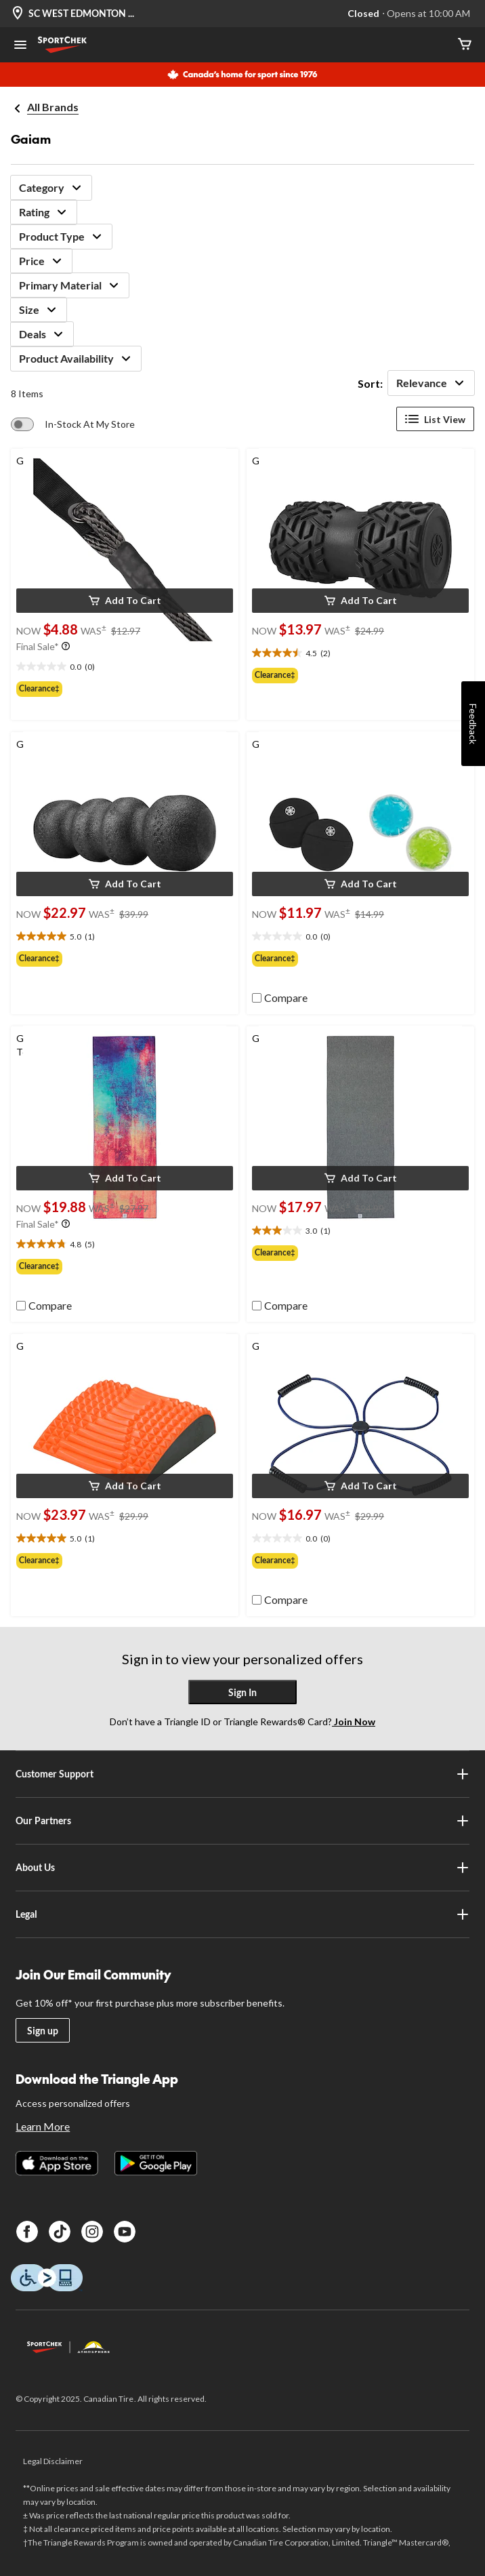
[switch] (73, 424)
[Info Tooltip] (66, 646)
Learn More (43, 2126)
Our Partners (242, 1821)
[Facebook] (27, 2231)
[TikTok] (59, 2231)
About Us (242, 1867)
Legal (242, 1914)
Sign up (42, 2030)
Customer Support (242, 1774)
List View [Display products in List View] (435, 419)
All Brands (53, 106)
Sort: (370, 383)
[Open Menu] (20, 46)
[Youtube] (124, 2231)
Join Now (353, 1721)
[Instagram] (92, 2231)
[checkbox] (280, 998)
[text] (124, 667)
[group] (124, 689)
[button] (124, 600)
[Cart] (464, 45)
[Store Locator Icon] (17, 14)
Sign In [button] (242, 1692)
